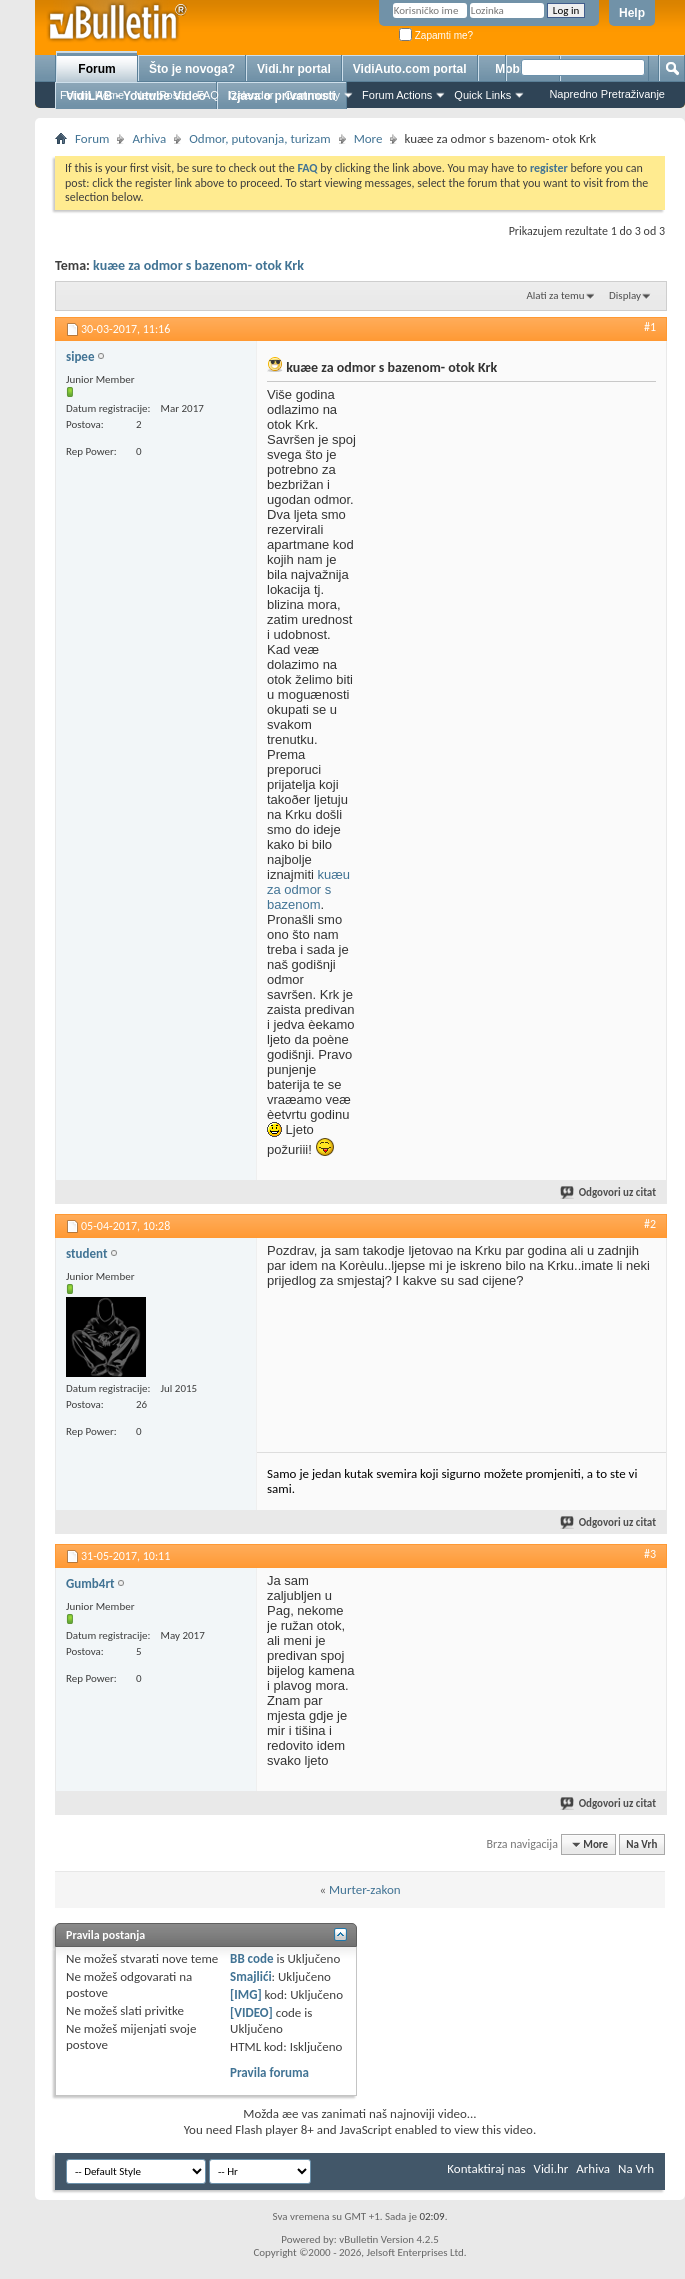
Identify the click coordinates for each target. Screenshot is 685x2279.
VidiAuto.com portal (410, 69)
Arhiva (149, 138)
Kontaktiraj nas (486, 2168)
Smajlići (250, 1976)
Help (632, 13)
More (368, 138)
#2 (650, 1224)
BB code (251, 1958)
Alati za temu (555, 295)
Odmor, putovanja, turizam (259, 138)
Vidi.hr (551, 2168)
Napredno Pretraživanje (607, 94)
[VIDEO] (251, 2012)
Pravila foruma (269, 2072)
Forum (96, 69)
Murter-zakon (365, 1889)
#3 (650, 1554)
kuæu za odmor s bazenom (308, 889)
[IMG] (246, 1994)
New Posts (160, 95)
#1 (650, 327)
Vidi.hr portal (294, 69)
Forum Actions (397, 95)
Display (625, 295)
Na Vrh (641, 1844)
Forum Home (92, 95)
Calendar (251, 95)
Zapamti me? (436, 35)
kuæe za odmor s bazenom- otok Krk (198, 265)
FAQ (208, 95)
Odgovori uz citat (609, 1192)
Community (312, 95)
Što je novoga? (192, 69)
